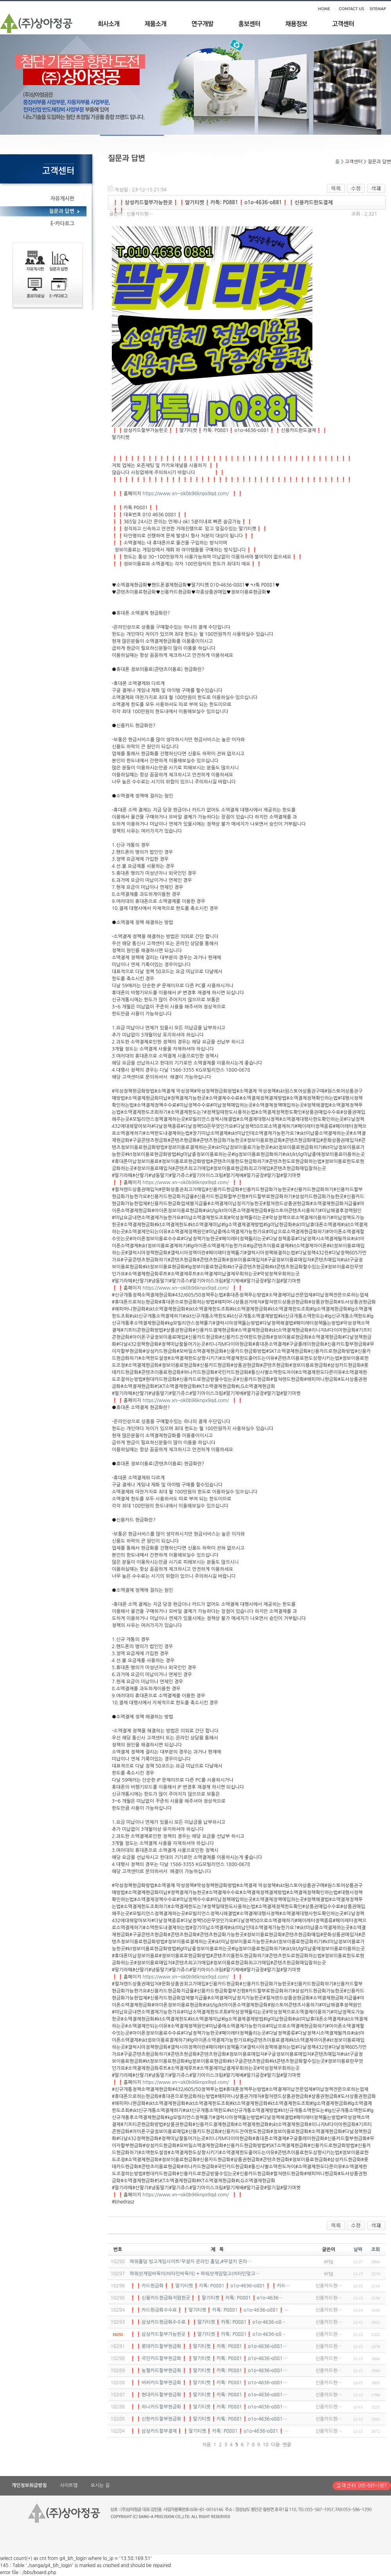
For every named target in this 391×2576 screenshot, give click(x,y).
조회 (375, 2249)
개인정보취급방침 (29, 2485)
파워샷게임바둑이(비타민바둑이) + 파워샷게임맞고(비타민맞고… (195, 2273)
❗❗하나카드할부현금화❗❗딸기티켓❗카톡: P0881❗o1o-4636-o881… (208, 2407)
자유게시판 (62, 198)
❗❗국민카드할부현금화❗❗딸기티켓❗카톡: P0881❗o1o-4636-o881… (208, 2358)
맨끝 (286, 2444)
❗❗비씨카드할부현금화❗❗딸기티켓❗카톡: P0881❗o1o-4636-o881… (208, 2382)
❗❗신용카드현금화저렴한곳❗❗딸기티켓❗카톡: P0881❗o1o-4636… (206, 2298)
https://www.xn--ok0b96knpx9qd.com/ (185, 493)
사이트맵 (68, 2485)
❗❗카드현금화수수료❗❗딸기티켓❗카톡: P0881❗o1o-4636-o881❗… (209, 2310)
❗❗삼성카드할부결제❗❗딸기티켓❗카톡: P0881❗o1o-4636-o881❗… (209, 2431)
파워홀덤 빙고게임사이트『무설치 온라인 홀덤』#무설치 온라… (190, 2261)
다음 (275, 2444)
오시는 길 (100, 2485)
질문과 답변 (61, 211)
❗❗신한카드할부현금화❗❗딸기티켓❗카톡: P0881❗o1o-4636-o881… (208, 2419)
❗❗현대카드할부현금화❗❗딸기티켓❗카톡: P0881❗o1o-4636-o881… (208, 2394)
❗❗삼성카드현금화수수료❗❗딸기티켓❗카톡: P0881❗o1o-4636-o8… (208, 2322)
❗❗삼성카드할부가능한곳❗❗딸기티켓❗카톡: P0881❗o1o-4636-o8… (208, 2334)
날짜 (357, 2249)
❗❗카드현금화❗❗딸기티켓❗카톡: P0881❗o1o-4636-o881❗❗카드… (210, 2285)
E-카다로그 (62, 223)
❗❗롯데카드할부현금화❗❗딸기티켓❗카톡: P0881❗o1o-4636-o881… (208, 2346)
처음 (206, 2444)
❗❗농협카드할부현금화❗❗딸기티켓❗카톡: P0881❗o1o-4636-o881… (208, 2370)
